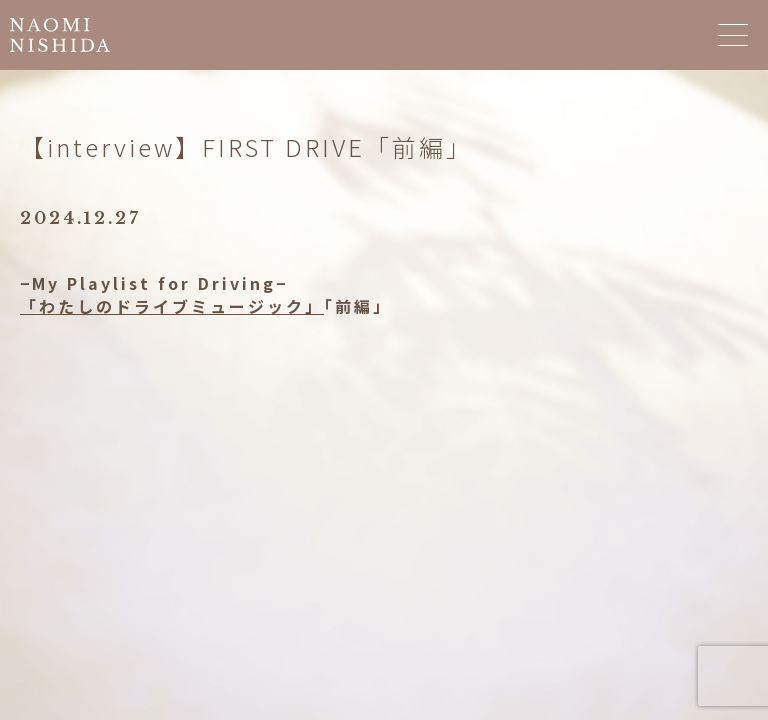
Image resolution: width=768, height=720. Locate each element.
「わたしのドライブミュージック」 (172, 306)
